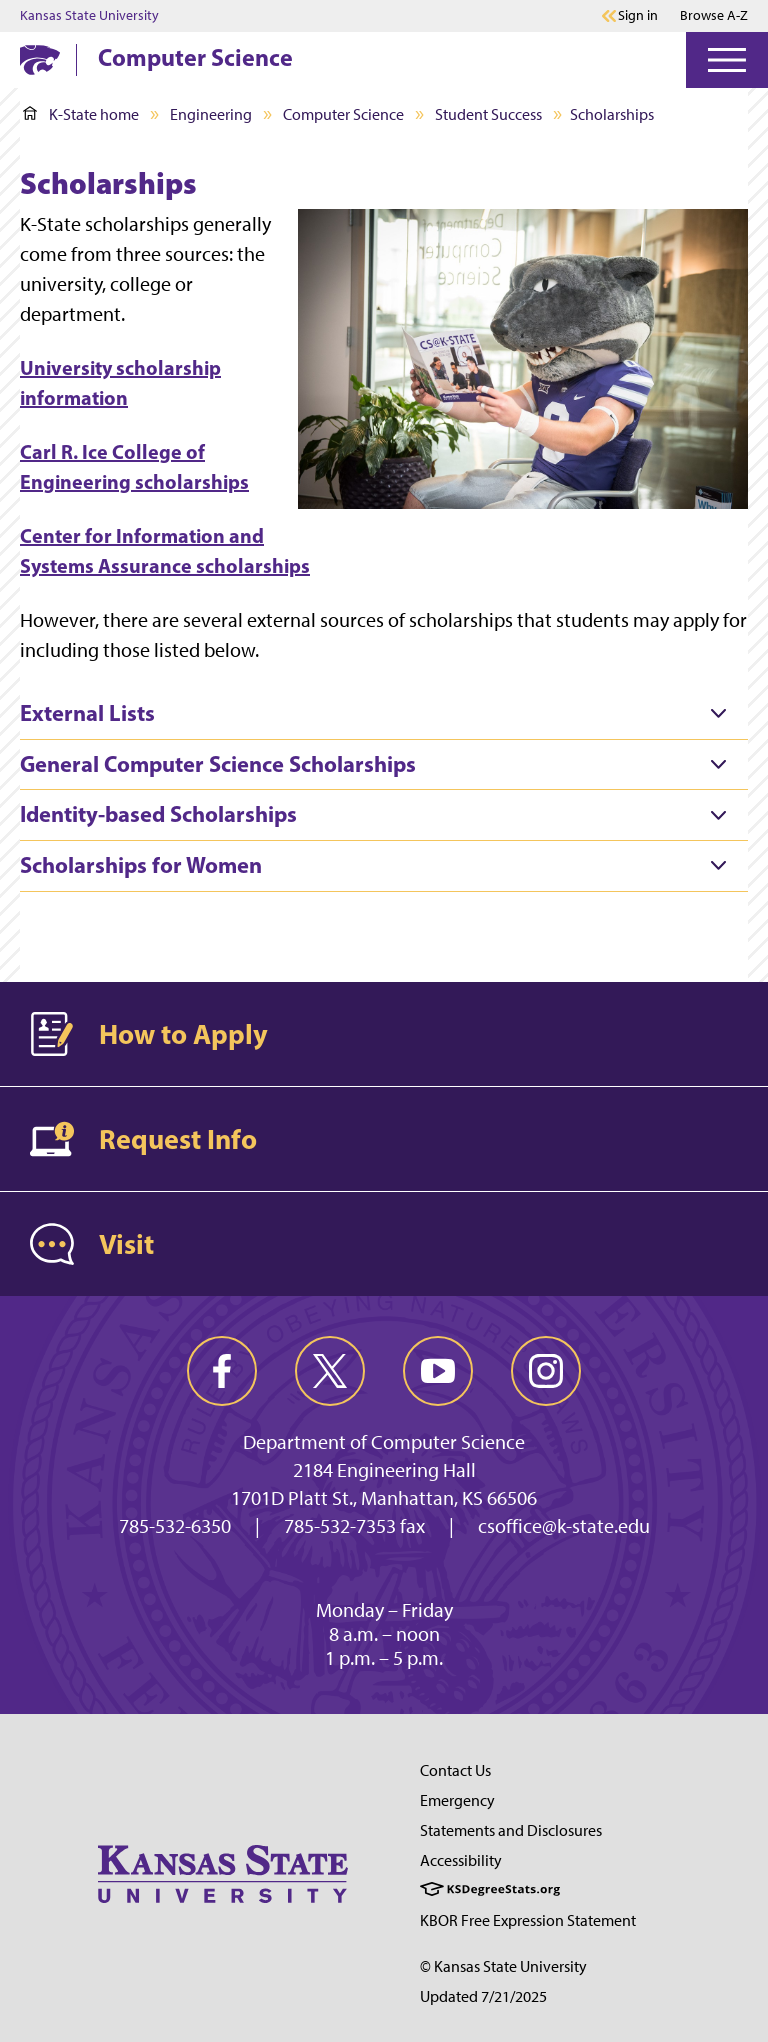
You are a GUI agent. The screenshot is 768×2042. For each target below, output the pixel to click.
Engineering (211, 114)
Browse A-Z (714, 15)
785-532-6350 (175, 1526)
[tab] (384, 714)
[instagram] (546, 1371)
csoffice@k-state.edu (564, 1526)
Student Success (488, 114)
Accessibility (461, 1860)
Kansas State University (89, 16)
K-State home (81, 114)
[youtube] (438, 1371)
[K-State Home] (40, 59)
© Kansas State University (503, 1966)
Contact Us (455, 1770)
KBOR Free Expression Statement (528, 1920)
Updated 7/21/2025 (483, 1996)
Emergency (457, 1800)
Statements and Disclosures (511, 1830)
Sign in (638, 16)
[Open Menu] (727, 60)
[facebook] (222, 1371)
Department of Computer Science (384, 1442)
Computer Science (195, 57)
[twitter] (330, 1371)
